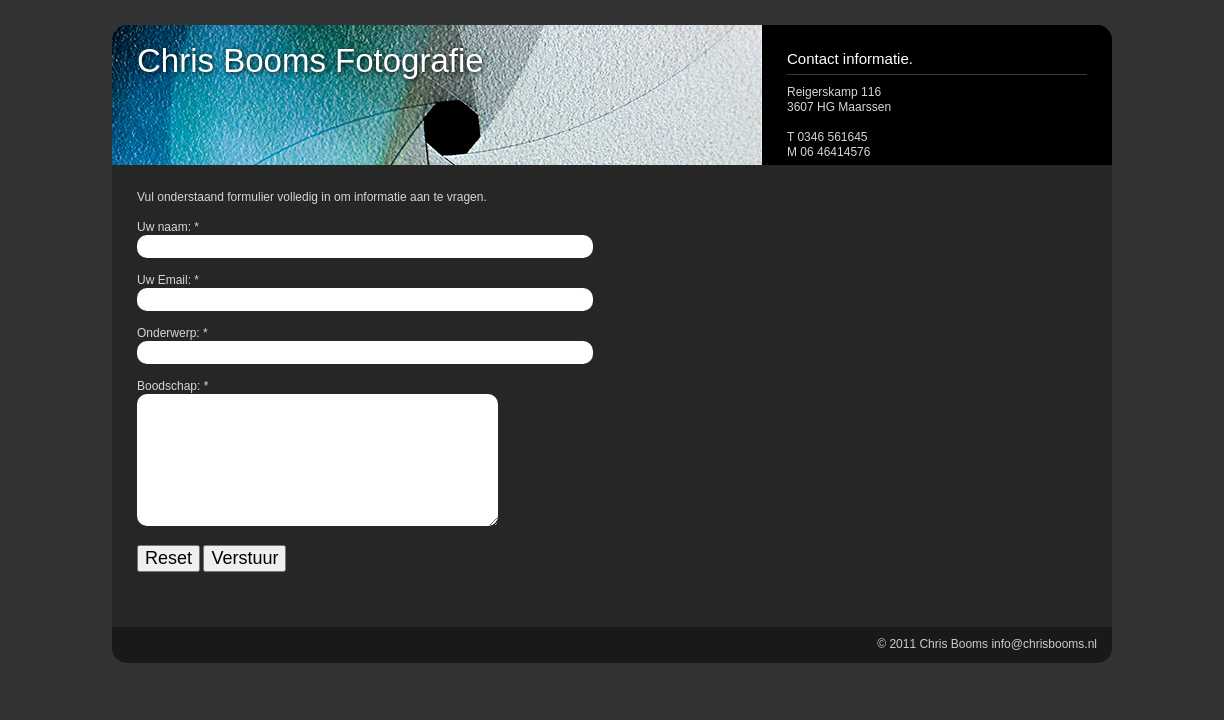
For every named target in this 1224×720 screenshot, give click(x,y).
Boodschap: (168, 386)
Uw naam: (164, 227)
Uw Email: (164, 280)
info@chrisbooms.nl (1044, 676)
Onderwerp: (168, 333)
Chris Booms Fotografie (310, 60)
